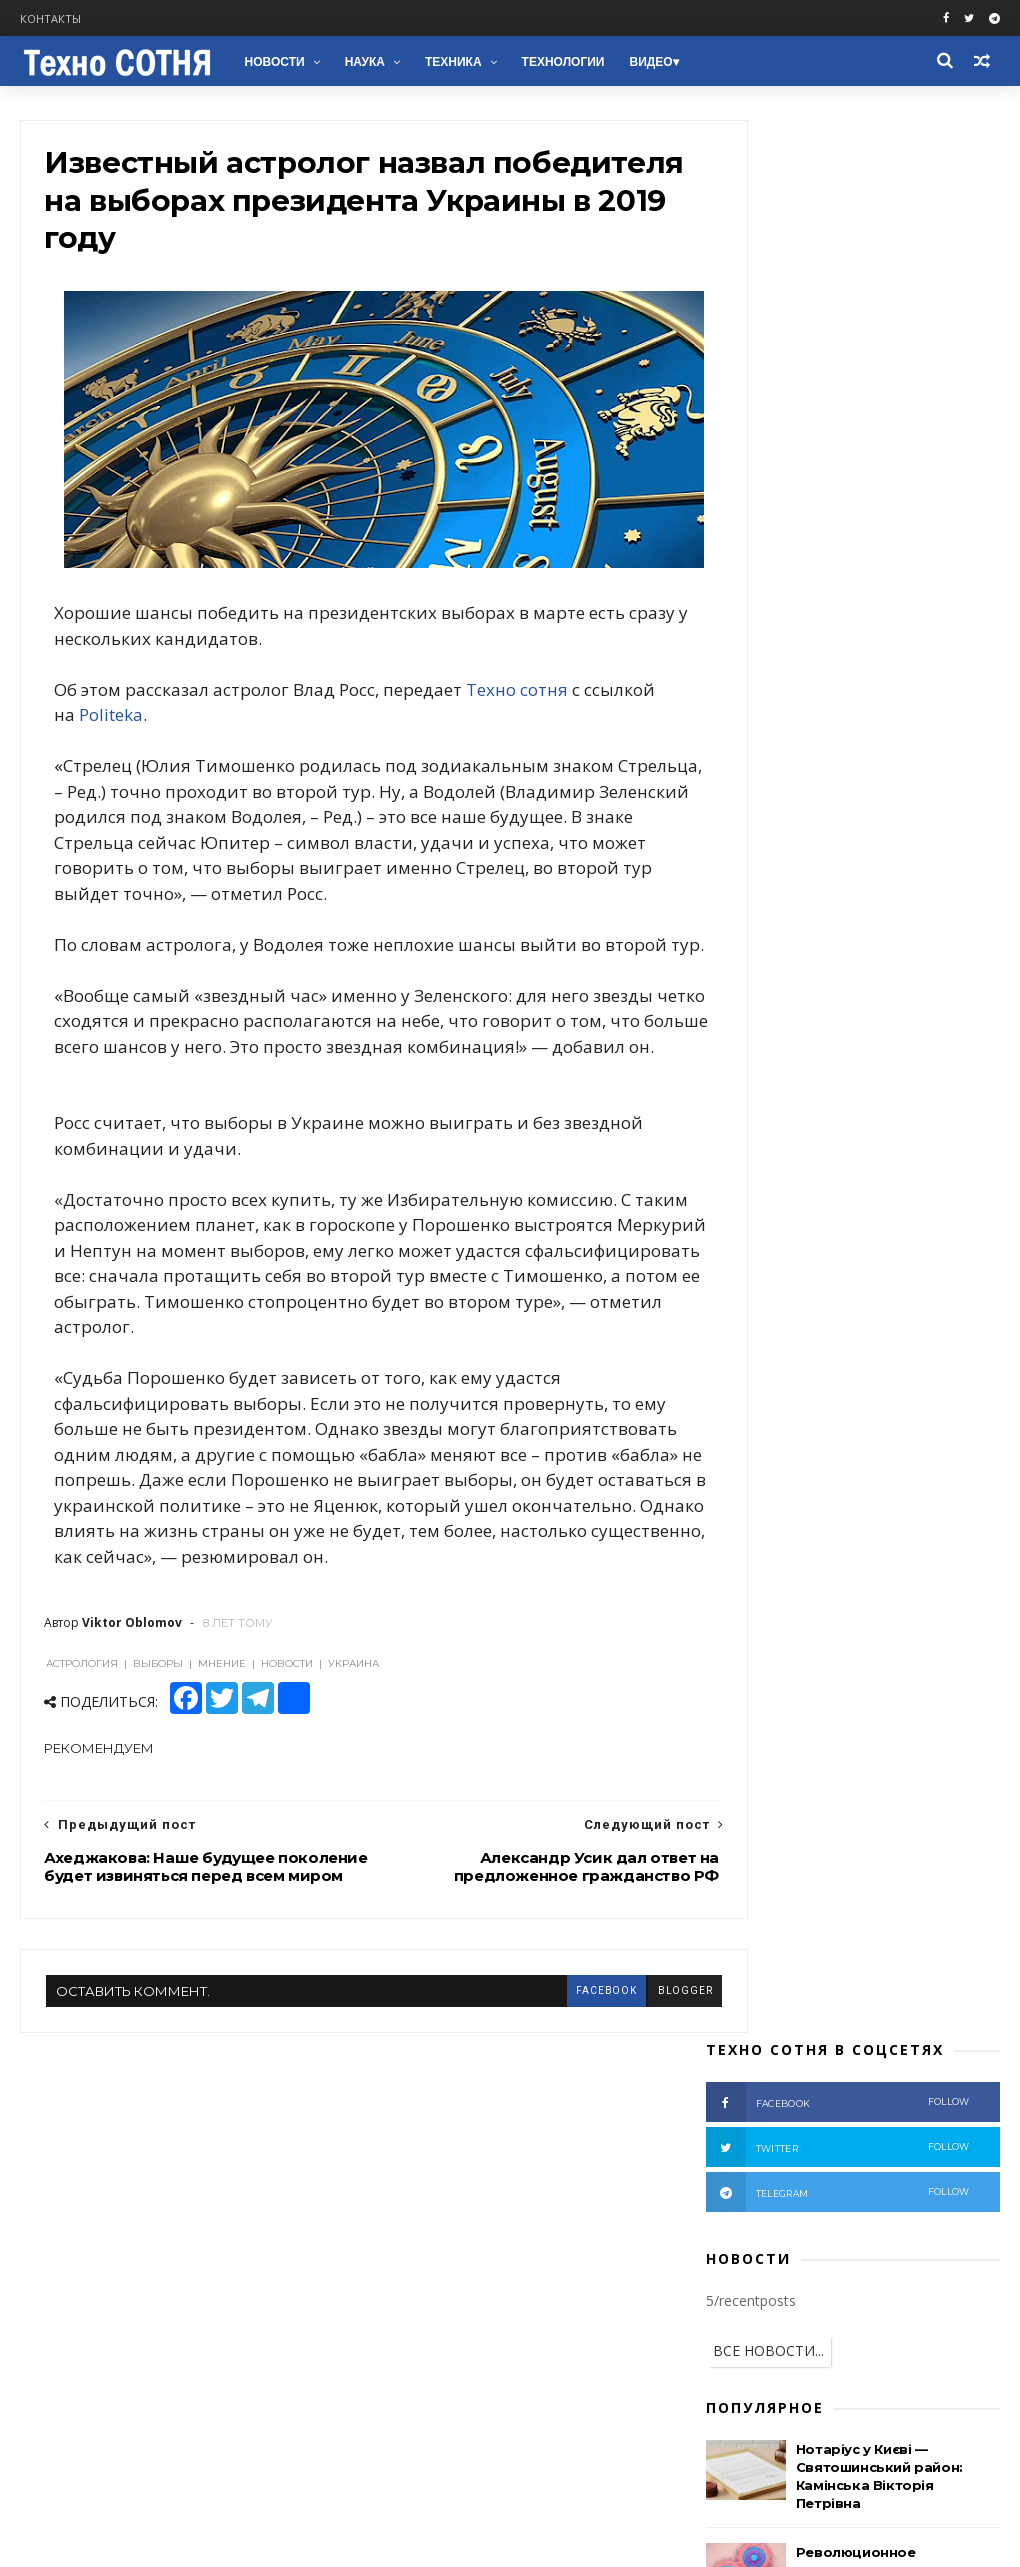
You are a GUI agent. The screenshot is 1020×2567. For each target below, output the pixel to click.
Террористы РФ (907, 1121)
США (913, 1153)
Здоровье (867, 1435)
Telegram (55, 2305)
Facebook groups (82, 2257)
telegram (838, 285)
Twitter (47, 2281)
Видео (648, 62)
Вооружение (944, 1247)
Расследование (766, 1247)
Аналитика (836, 1153)
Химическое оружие (918, 1372)
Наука (362, 62)
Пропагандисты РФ (778, 1278)
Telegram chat (74, 2329)
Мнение (801, 1184)
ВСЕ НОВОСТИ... (768, 443)
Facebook (54, 2233)
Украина (827, 1090)
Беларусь (815, 1309)
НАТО (963, 1278)
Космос (743, 1404)
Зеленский (856, 1341)
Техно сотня (519, 680)
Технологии (560, 62)
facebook (533, 2078)
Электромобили (912, 1466)
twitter (838, 240)
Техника (451, 62)
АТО (733, 1184)
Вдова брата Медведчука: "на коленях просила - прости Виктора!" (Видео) (893, 948)
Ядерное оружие (773, 1372)
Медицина (933, 1404)
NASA (943, 1435)
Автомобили (833, 1404)
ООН (888, 1309)
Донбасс (747, 1153)
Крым (872, 1184)
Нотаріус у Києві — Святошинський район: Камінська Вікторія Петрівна (886, 2250)
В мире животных (774, 1498)
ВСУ (851, 1215)
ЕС (927, 1341)
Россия (905, 1090)
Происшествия (765, 1215)
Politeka (188, 706)
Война (809, 1121)
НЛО (734, 1466)
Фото (859, 1247)
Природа (806, 1466)
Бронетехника (764, 1435)
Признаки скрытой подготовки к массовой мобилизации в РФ (883, 857)
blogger (612, 2078)
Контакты (50, 18)
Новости (272, 62)
